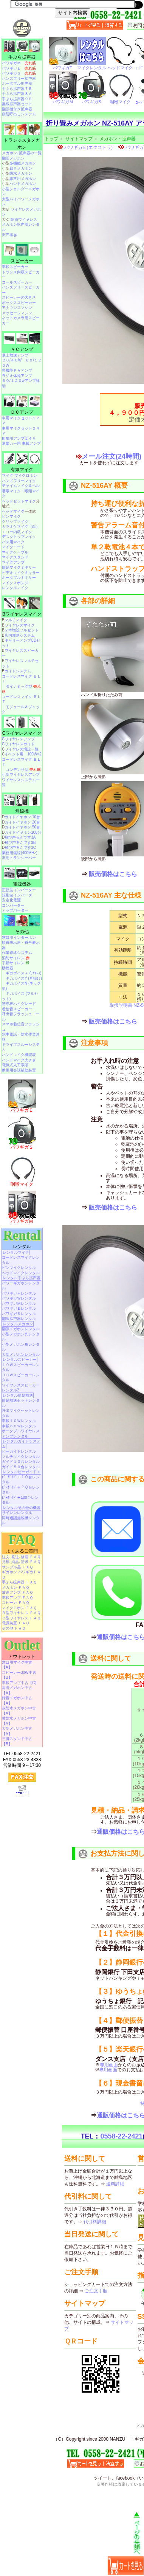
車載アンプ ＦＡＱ (17, 1598)
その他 (22, 931)
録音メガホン (20, 168)
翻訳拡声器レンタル (19, 1319)
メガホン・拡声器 (117, 138)
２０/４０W (12, 360)
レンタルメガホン (18, 1324)
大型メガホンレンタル (21, 1354)
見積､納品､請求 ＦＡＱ (21, 1562)
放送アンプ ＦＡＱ (17, 1592)
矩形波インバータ (17, 895)
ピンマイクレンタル (19, 1268)
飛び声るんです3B (20, 843)
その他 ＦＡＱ (13, 1628)
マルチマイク (16, 620)
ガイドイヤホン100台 (23, 832)
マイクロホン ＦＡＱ (19, 1608)
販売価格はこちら (113, 874)
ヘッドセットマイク (19, 501)
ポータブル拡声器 (17, 83)
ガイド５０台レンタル (21, 1467)
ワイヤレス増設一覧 (22, 749)
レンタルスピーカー (20, 1359)
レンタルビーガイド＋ (21, 1472)
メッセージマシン (17, 313)
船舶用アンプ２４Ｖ (19, 438)
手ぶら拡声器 (22, 57)
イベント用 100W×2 (23, 754)
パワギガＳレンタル (19, 1314)
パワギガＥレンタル (19, 1308)
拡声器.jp (9, 235)
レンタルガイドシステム (21, 1444)
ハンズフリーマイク (19, 481)
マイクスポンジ (15, 583)
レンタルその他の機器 (21, 1508)
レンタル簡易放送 (18, 1395)
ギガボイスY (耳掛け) (24, 978)
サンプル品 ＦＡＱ (17, 1567)
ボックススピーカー (19, 303)
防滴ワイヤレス (24, 219)
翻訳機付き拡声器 (17, 109)
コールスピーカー (17, 282)
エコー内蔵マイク (17, 532)
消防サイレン (15, 958)
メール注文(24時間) (111, 456)
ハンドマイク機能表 (19, 1055)
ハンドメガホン (22, 183)
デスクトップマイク (19, 537)
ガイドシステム (18, 671)
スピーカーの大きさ (19, 297)
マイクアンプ (13, 562)
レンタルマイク (15, 588)
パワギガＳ (19, 73)
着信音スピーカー (17, 1009)
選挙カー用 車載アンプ (21, 443)
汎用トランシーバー (19, 858)
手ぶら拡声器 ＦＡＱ (19, 1582)
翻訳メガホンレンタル (21, 1329)
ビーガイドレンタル (19, 1451)
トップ (51, 138)
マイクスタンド (15, 557)
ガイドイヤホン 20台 (22, 822)
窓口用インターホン (19, 937)
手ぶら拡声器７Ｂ (17, 89)
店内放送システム (20, 635)
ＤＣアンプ (22, 412)
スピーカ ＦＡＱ (15, 1603)
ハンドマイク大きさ (19, 1060)
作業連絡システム (17, 953)
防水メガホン (20, 173)
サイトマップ (79, 138)
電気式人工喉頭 (15, 1065)
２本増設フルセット (22, 630)
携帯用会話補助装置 (19, 1070)
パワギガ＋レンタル (19, 1293)
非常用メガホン (22, 179)
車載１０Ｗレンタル (19, 1421)
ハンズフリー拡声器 (19, 78)
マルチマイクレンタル (21, 1457)
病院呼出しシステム (19, 114)
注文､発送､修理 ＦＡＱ (21, 1557)
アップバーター (15, 910)
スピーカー (22, 261)
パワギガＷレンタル (19, 1298)
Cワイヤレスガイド (18, 744)
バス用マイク (13, 542)
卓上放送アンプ (15, 355)
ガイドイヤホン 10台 (22, 817)
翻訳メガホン (13, 158)
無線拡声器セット (17, 104)
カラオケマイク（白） (21, 526)
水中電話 (9, 1034)
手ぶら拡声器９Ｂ (17, 99)
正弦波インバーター (19, 890)
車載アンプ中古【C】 (20, 1683)
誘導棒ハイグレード (19, 1004)
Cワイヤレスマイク (22, 733)
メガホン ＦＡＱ (15, 1587)
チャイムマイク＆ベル (21, 486)
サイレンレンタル (17, 1513)
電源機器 (22, 884)
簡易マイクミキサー (19, 567)
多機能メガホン (22, 163)
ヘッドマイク (13, 511)
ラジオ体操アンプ (17, 376)
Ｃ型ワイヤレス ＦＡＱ (21, 1618)
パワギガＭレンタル (19, 1303)
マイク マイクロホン (19, 475)
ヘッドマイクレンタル (21, 1273)
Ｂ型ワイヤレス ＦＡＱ (21, 1613)
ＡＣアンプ (22, 349)
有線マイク (22, 469)
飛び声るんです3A (20, 837)
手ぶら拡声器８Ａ (17, 94)
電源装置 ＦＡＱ (15, 1623)
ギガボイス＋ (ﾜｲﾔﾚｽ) (23, 973)
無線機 (22, 811)
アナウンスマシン (17, 308)
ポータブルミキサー (19, 577)
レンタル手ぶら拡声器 (21, 1278)
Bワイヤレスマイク (22, 614)
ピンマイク (11, 516)
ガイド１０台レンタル (21, 1461)
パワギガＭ (19, 63)
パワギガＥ (19, 68)
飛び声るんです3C (20, 847)
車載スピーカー (15, 267)
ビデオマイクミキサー (21, 573)
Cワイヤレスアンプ (18, 739)
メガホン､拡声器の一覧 (22, 153)
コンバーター (13, 905)
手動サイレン (15, 963)
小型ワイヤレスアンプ (21, 774)
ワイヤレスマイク (20, 625)
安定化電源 (11, 900)
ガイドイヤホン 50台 (22, 827)
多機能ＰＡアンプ (17, 370)
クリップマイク (15, 522)
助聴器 (7, 968)
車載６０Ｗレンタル (19, 1426)
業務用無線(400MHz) (19, 853)
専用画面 (109, 2064)
